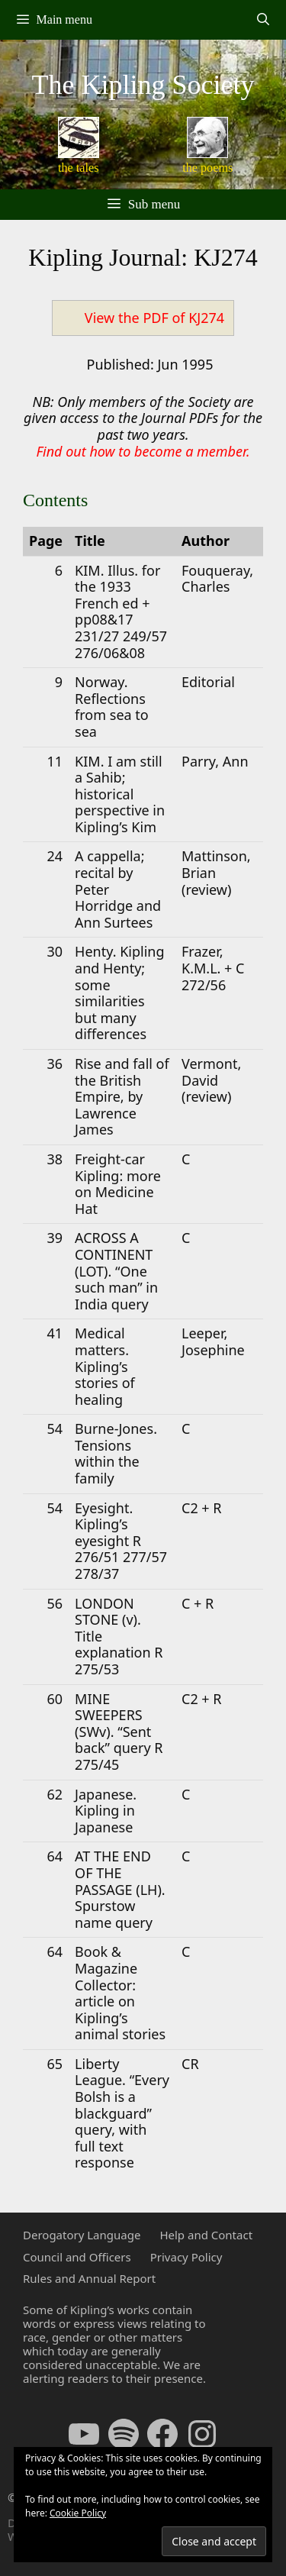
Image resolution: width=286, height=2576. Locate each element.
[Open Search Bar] (263, 20)
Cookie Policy (78, 2513)
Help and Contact (205, 2234)
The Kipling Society (143, 84)
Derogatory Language (81, 2234)
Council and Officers (77, 2256)
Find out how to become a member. (142, 451)
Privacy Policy (186, 2256)
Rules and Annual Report (89, 2278)
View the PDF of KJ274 (154, 317)
